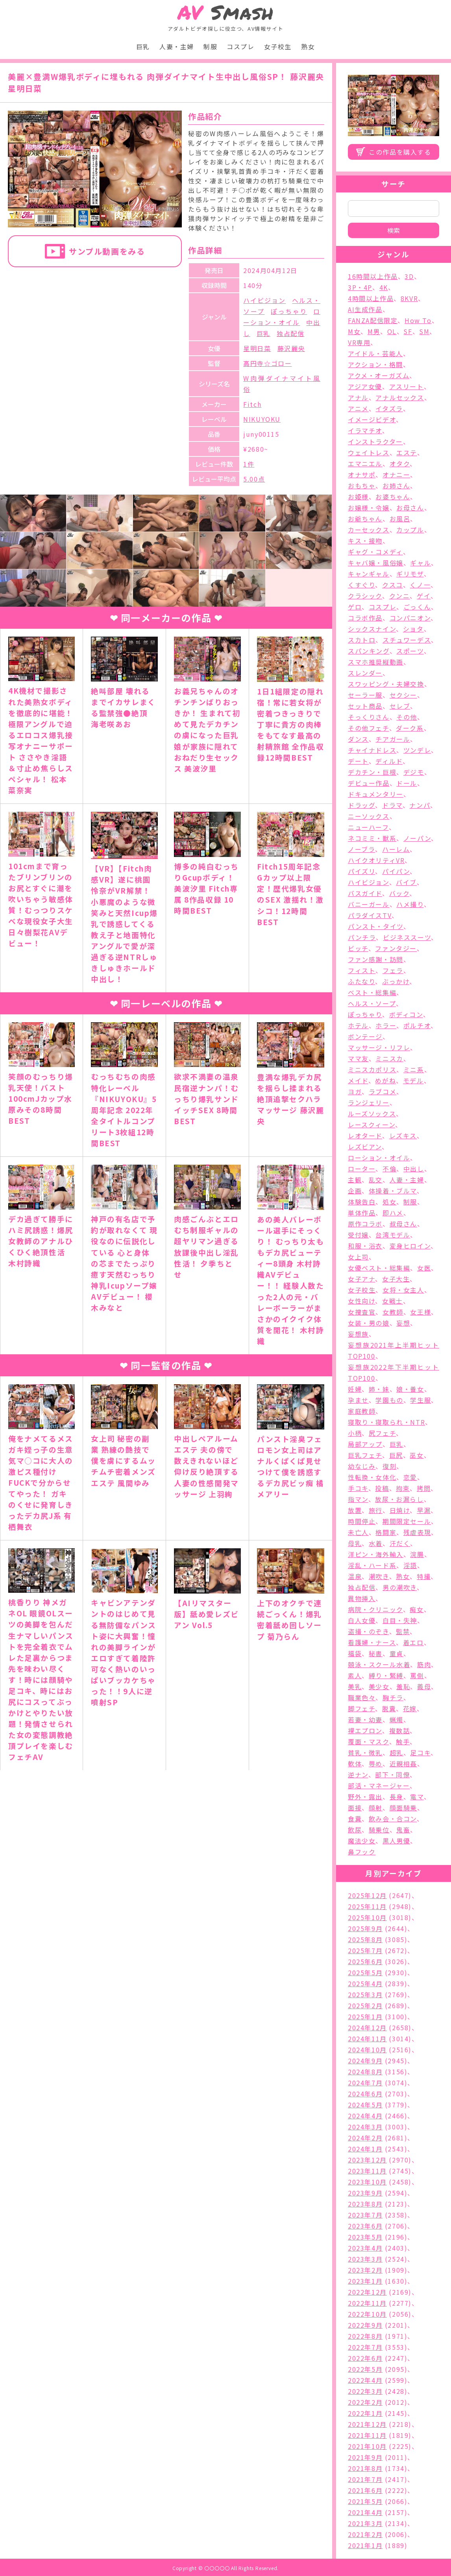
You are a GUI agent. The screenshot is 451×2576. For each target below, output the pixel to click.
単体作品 (361, 1212)
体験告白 (361, 1201)
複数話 (399, 1730)
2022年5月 (365, 2369)
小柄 (355, 1433)
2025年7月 (365, 1950)
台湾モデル (392, 1234)
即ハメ (393, 1212)
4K (383, 287)
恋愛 (410, 1477)
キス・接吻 (365, 540)
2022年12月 (367, 2292)
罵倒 (417, 1675)
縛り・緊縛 (386, 1675)
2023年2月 (365, 2270)
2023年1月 (365, 2281)
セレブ (400, 706)
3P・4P (360, 287)
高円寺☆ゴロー (267, 363)
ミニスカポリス (372, 1069)
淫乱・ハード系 (372, 1565)
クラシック (365, 595)
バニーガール (369, 904)
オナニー (396, 474)
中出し (413, 1168)
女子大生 (396, 1278)
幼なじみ (361, 1466)
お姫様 (358, 496)
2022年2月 (365, 2402)
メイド (358, 1080)
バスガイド (365, 893)
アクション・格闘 (375, 364)
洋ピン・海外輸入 (375, 1554)
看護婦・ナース (372, 1642)
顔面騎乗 (403, 1807)
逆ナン (358, 1774)
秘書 (376, 1653)
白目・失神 (400, 1620)
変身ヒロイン (410, 1245)
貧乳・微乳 (365, 1752)
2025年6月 (365, 1961)
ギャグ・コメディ (375, 551)
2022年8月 (365, 2336)
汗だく (400, 1543)
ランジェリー (369, 1102)
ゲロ (355, 606)
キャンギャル (369, 573)
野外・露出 (365, 1796)
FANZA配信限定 (372, 320)
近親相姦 (403, 1763)
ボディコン (406, 1014)
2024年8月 (365, 2071)
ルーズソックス (372, 1113)
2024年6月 (365, 2093)
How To (418, 320)
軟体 (355, 1763)
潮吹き (379, 1576)
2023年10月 (367, 2181)
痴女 (416, 1609)
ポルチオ (417, 1025)
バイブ (406, 882)
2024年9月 (365, 2060)
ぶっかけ (395, 981)
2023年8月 (365, 2204)
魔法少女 (361, 1840)
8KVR (409, 298)
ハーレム (396, 849)
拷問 (424, 1488)
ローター (361, 1168)
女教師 (393, 1312)
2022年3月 (365, 2391)
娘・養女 (410, 1389)
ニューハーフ (368, 827)
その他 (406, 717)
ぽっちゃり (289, 311)
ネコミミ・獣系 (372, 838)
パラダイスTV (370, 915)
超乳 (396, 1752)
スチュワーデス (407, 639)
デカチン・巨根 (372, 772)
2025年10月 (367, 1917)
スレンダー (365, 673)
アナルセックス (399, 397)
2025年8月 (365, 1939)
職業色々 (361, 1697)
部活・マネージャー (379, 1785)
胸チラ (393, 1697)
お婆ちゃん (392, 496)
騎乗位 (379, 1829)
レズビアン (365, 1146)
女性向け (361, 1301)
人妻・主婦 (176, 46)
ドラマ (392, 805)
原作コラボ (365, 1223)
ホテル (358, 1025)
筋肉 (424, 1664)
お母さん (410, 507)
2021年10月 (367, 2446)
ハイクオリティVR (376, 860)
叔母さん (403, 1223)
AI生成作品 (365, 309)
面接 (355, 1807)
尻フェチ (382, 1433)
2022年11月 (367, 2303)
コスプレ (240, 46)
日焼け (400, 1510)
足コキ (420, 1752)
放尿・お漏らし (399, 1499)
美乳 (355, 1686)
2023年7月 (365, 2215)
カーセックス (369, 529)
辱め (376, 1763)
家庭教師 (361, 1411)
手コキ (358, 1488)
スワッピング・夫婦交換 (386, 684)
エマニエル (365, 463)
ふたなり (361, 981)
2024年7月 (365, 2082)
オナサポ (361, 474)
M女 (354, 331)
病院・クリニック (375, 1609)
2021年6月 (365, 2490)
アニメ (358, 408)
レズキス (403, 1135)
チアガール (392, 739)
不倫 (389, 1168)
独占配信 (290, 333)
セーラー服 (365, 695)
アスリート (406, 386)
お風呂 (400, 518)
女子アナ (361, 1278)
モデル (413, 1080)
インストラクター (375, 441)
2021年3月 (365, 2523)
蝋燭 (396, 1719)
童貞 (396, 1653)
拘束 (403, 1488)
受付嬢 (358, 1234)
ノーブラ (361, 849)
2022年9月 (365, 2325)
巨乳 (143, 46)
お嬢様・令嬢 (369, 507)
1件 (248, 464)
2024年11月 (367, 2038)
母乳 (355, 1543)
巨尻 (396, 1455)
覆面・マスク (368, 1741)
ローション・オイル (379, 1157)
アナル (358, 397)
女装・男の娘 (369, 1323)
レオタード (365, 1135)
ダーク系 (409, 728)
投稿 (382, 1488)
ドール (406, 783)
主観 (355, 1179)
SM (424, 331)
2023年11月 (367, 2170)
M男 (374, 331)
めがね (385, 1080)
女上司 (358, 1256)
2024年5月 (365, 2104)
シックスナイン (372, 628)
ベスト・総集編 (372, 992)
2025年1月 (365, 2016)
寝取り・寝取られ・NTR (386, 1422)
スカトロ (361, 639)
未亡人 (358, 1532)
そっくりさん (369, 717)
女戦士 (392, 1301)
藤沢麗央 (291, 348)
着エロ (413, 1642)
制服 (210, 46)
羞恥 (403, 1686)
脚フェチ (361, 1708)
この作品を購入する (400, 152)
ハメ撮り (409, 904)
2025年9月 (365, 1928)
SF (407, 331)
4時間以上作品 (371, 298)
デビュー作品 (369, 783)
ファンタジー (396, 948)
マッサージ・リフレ (379, 1047)
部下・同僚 (392, 1774)
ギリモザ (409, 573)
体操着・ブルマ (393, 1190)
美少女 (379, 1686)
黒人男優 (396, 1840)
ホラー (385, 1025)
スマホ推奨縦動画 (375, 662)
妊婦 (355, 1389)
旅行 (376, 1510)
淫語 (410, 1565)
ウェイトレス (369, 452)
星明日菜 (257, 348)
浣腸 (417, 1554)
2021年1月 (365, 2545)
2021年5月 (365, 2501)
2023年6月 (365, 2226)
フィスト (361, 970)
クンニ (399, 595)
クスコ (392, 584)
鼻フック (361, 1851)
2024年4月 (365, 2115)
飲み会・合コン (393, 1818)
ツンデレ (417, 750)
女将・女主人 (403, 1289)
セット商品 (365, 706)
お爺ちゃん (365, 518)
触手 (403, 1741)
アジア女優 (365, 386)
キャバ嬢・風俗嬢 (375, 562)
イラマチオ (365, 430)
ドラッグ (361, 805)
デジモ (413, 772)
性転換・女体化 (372, 1477)
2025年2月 (365, 2005)
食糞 (355, 1818)
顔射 (376, 1807)
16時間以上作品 (373, 276)
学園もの (389, 1400)
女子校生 (278, 46)
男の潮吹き (400, 1587)
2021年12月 (367, 2424)
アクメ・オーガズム (378, 375)
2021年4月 (365, 2512)
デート (358, 761)
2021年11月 (367, 2435)
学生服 (420, 1400)
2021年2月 (365, 2534)
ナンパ (419, 805)
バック (399, 893)
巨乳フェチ (365, 1455)
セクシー (403, 695)
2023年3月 (365, 2259)
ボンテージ (365, 1036)
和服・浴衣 (365, 1245)
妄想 (403, 1323)
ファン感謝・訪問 (375, 959)
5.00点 (254, 479)
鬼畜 (403, 1829)
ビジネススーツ (407, 937)
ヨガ (355, 1091)
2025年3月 (365, 1994)
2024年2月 (365, 2137)
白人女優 (361, 1620)
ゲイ (424, 595)
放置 (355, 1510)
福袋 (355, 1653)
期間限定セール (407, 1521)
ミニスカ (389, 1058)
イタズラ (389, 408)
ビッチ (358, 948)
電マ (416, 1796)
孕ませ (358, 1400)
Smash (225, 12)
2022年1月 (365, 2413)
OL (392, 331)
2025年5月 (365, 1972)
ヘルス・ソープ (372, 1003)
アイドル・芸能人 (375, 353)
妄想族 (358, 1334)
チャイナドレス (372, 750)
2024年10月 (367, 2049)
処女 (389, 1201)
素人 (355, 1675)
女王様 (420, 1312)
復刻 (389, 1466)
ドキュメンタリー (375, 794)
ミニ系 (413, 1069)
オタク (400, 463)
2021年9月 (365, 2457)
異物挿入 (361, 1598)
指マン (358, 1499)
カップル (410, 529)
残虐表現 (417, 1532)
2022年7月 (365, 2347)
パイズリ (361, 871)
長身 (396, 1796)
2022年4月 (365, 2380)
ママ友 (358, 1058)
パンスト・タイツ (375, 926)
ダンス (358, 739)
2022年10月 (367, 2314)
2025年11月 (367, 1906)
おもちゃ (361, 485)
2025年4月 (365, 1983)
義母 (424, 1686)
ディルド (388, 761)
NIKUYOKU (262, 419)
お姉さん (396, 485)
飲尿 (355, 1829)
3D (409, 276)
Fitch (252, 404)
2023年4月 (365, 2248)
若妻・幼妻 (365, 1719)
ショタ (413, 628)
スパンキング (369, 651)
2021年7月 (365, 2479)
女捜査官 (361, 1312)
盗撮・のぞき (368, 1631)
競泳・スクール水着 (379, 1664)
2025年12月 (367, 1895)
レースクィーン (371, 1124)
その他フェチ (368, 728)
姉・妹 (379, 1389)
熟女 (308, 46)
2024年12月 (367, 2027)
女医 (424, 1267)
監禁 (403, 1631)
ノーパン (417, 838)
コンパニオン (410, 617)
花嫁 (410, 1708)
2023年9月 (365, 2192)
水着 (376, 1543)
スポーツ (409, 651)
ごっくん (417, 606)
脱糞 (389, 1708)
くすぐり (361, 584)
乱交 (376, 1179)
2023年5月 (365, 2237)
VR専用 (359, 342)
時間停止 (361, 1521)
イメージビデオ (372, 419)
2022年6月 (365, 2358)
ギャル (420, 562)
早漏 (424, 1510)
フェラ (393, 970)
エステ (406, 452)
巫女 (416, 1455)
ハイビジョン (264, 300)
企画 (355, 1190)
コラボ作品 (365, 617)
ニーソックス (369, 816)
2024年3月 (365, 2126)
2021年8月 (365, 2468)
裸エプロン (365, 1730)
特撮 (424, 1576)
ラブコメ (382, 1091)
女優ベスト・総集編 (379, 1267)
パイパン (396, 871)
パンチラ (362, 937)
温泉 (355, 1576)
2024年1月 (365, 2148)
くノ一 (420, 584)
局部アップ (365, 1444)
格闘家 (385, 1532)
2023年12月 (367, 2159)
